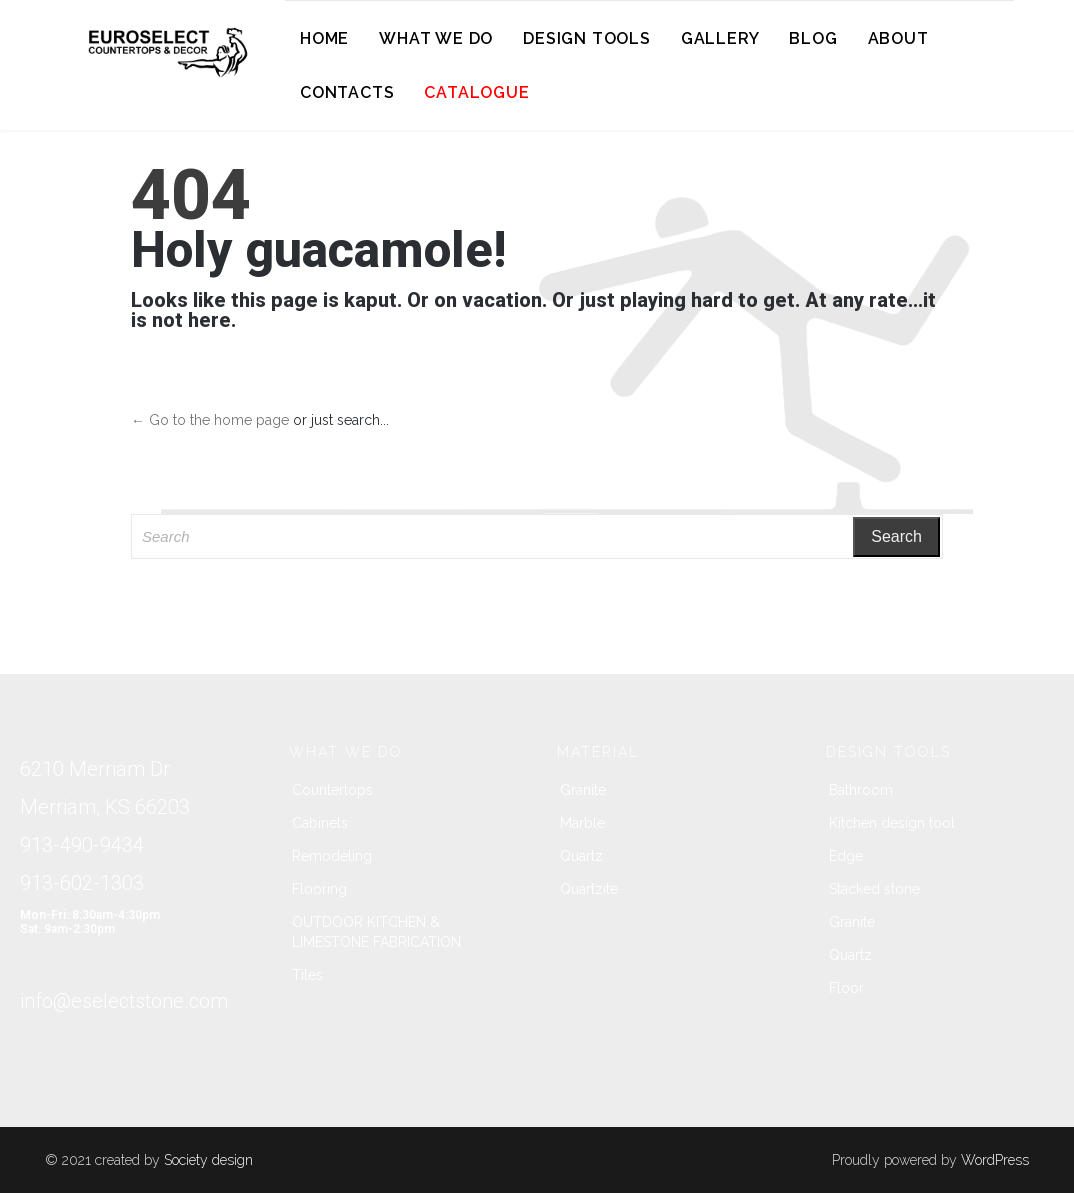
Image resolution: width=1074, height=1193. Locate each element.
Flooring (319, 889)
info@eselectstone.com (124, 1001)
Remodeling (332, 856)
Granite (583, 790)
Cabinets (320, 823)
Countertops (332, 790)
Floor (846, 988)
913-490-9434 (82, 845)
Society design (208, 1160)
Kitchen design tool (892, 823)
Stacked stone (874, 889)
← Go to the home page (210, 420)
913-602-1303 (82, 883)
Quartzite (589, 889)
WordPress (995, 1160)
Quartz (581, 856)
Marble (582, 823)
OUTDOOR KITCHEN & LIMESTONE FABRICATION (376, 932)
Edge (846, 856)
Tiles (307, 975)
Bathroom (861, 790)
